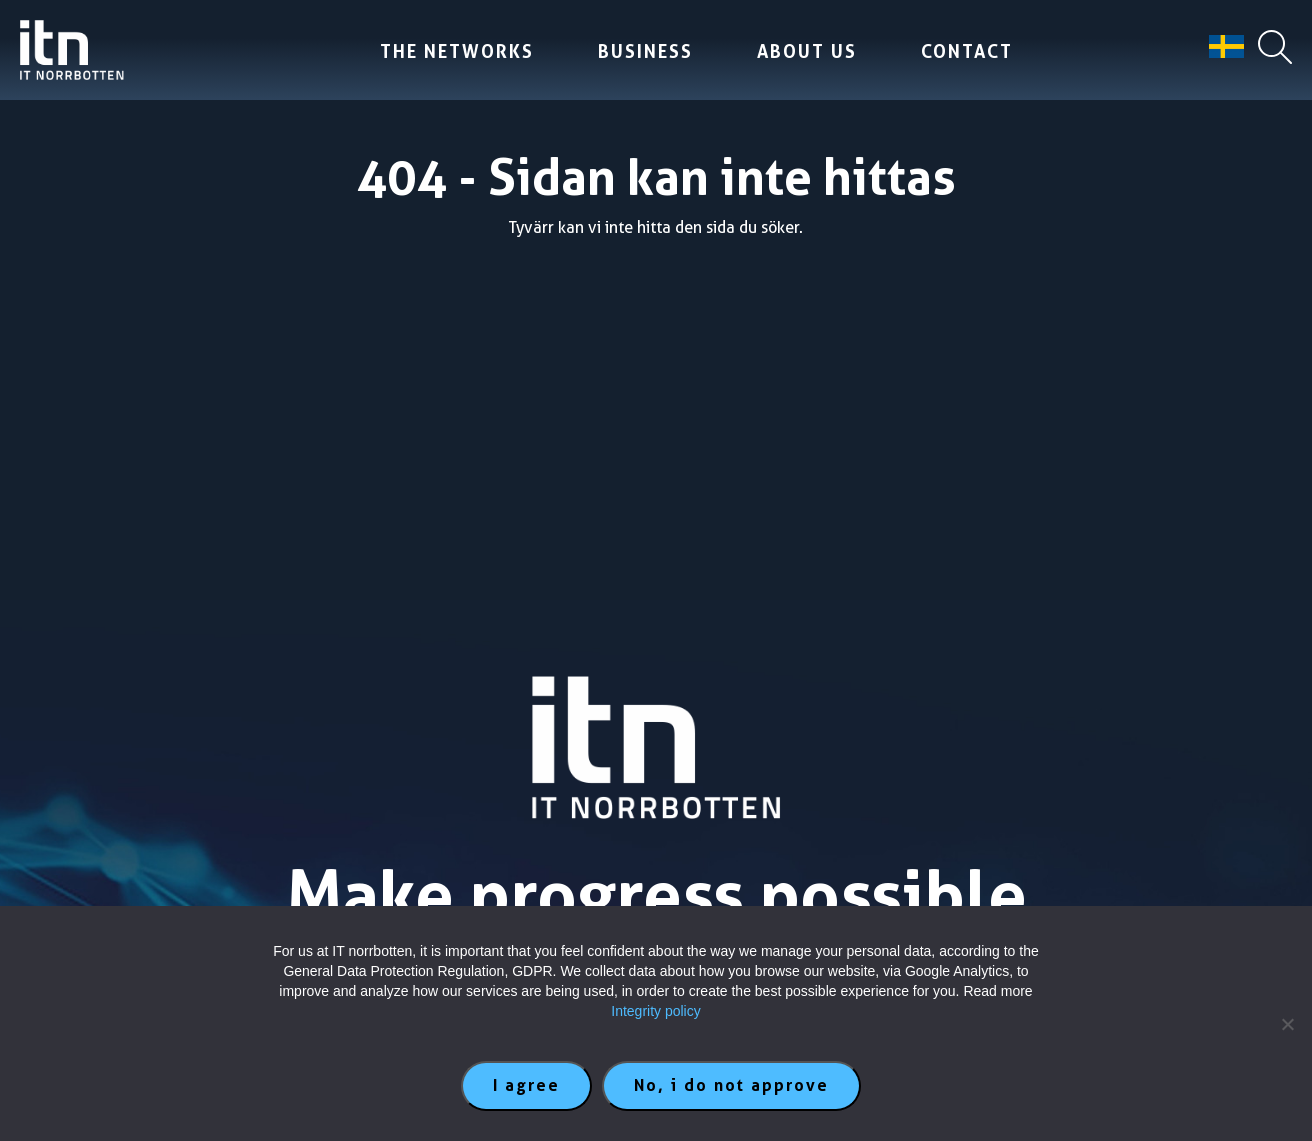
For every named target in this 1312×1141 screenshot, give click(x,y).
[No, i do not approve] (1287, 1024)
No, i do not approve (731, 1085)
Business (645, 51)
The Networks (457, 51)
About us (807, 51)
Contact (967, 51)
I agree (526, 1085)
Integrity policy (655, 1011)
